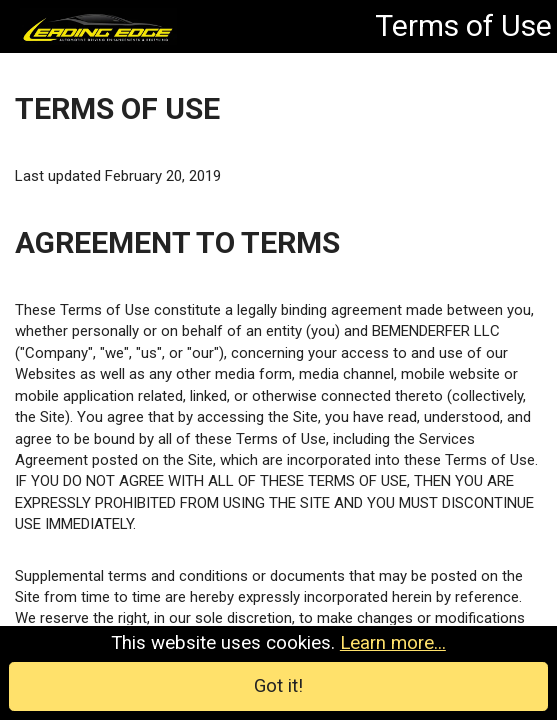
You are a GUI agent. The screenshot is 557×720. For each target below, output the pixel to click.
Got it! (279, 687)
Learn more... (388, 647)
